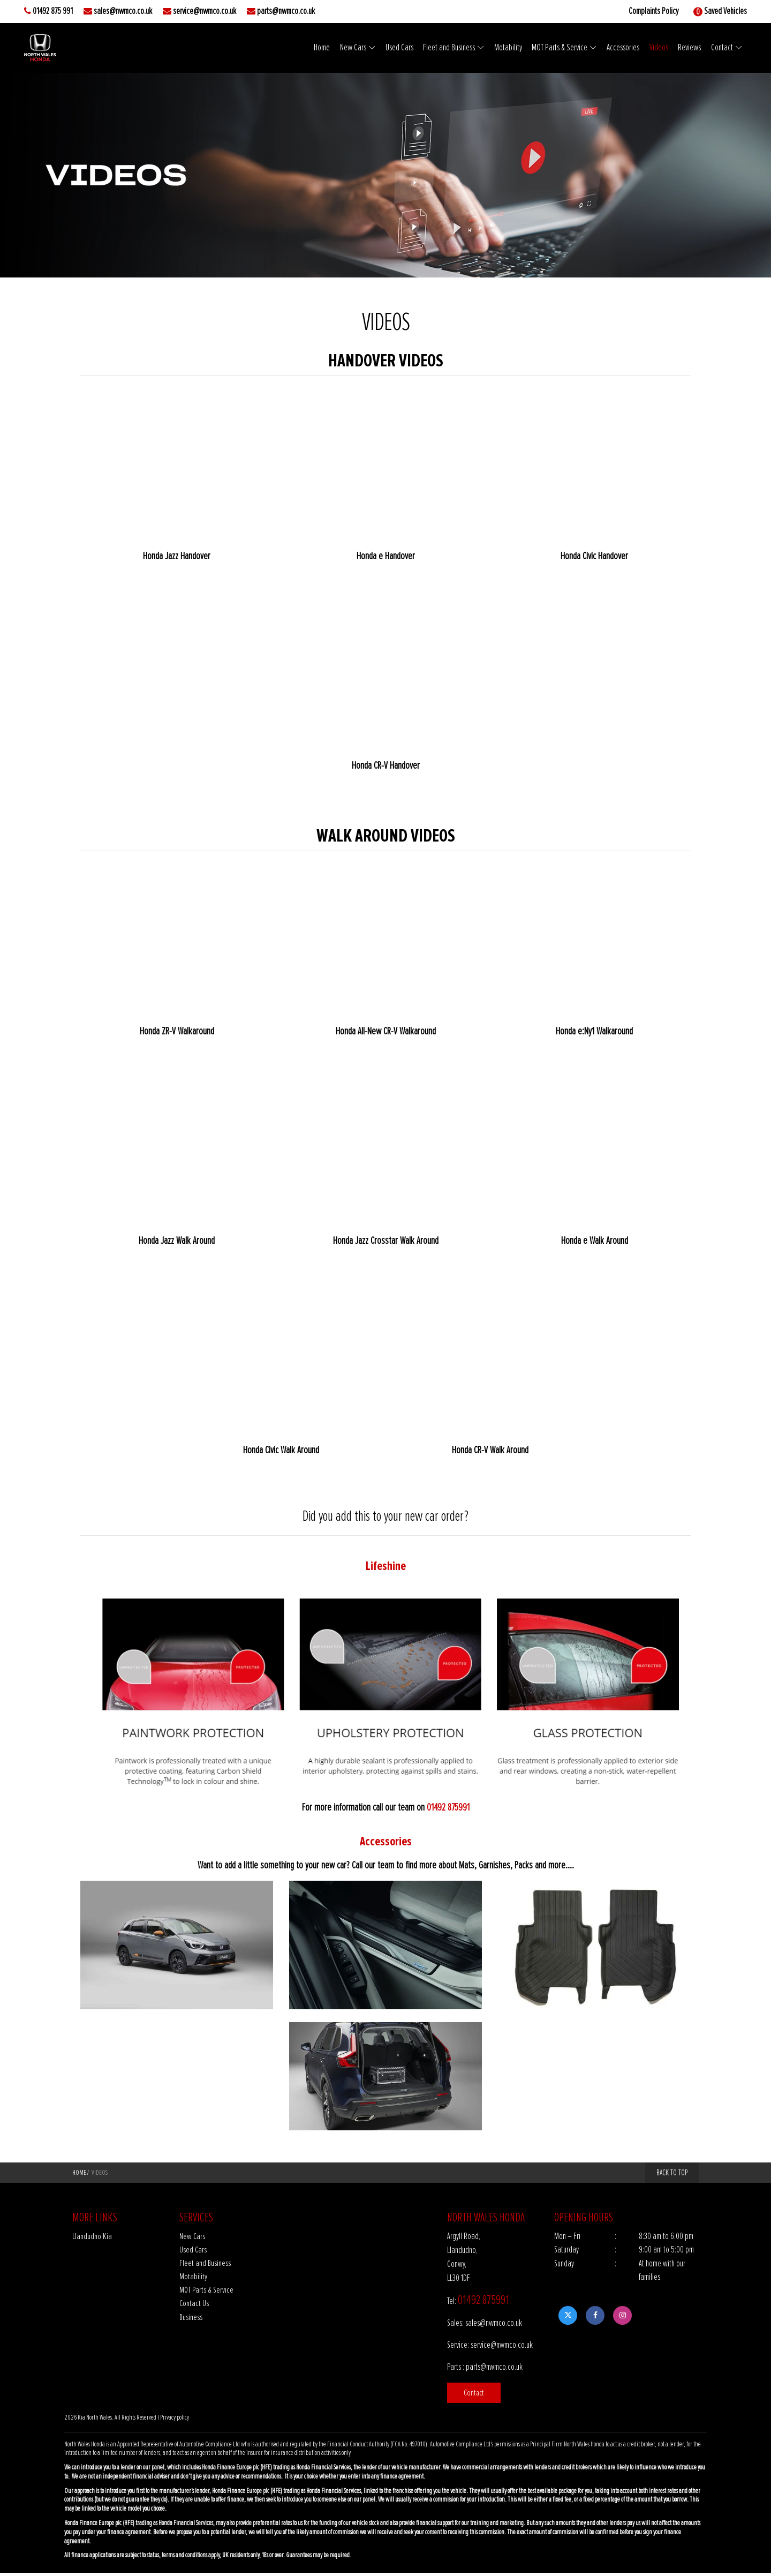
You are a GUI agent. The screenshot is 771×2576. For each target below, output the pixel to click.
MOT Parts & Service (558, 48)
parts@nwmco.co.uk (286, 11)
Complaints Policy (653, 11)
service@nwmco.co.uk (204, 11)
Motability (506, 48)
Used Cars (396, 48)
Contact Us (194, 2305)
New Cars (349, 48)
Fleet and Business (447, 48)
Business (190, 2319)
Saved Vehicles (725, 11)
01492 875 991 (53, 11)
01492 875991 (448, 1808)
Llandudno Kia (92, 2237)
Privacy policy (174, 2420)
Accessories (622, 48)
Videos (658, 48)
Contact (722, 48)
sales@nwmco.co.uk (123, 11)
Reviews (689, 48)
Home (319, 48)
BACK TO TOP (671, 2173)
